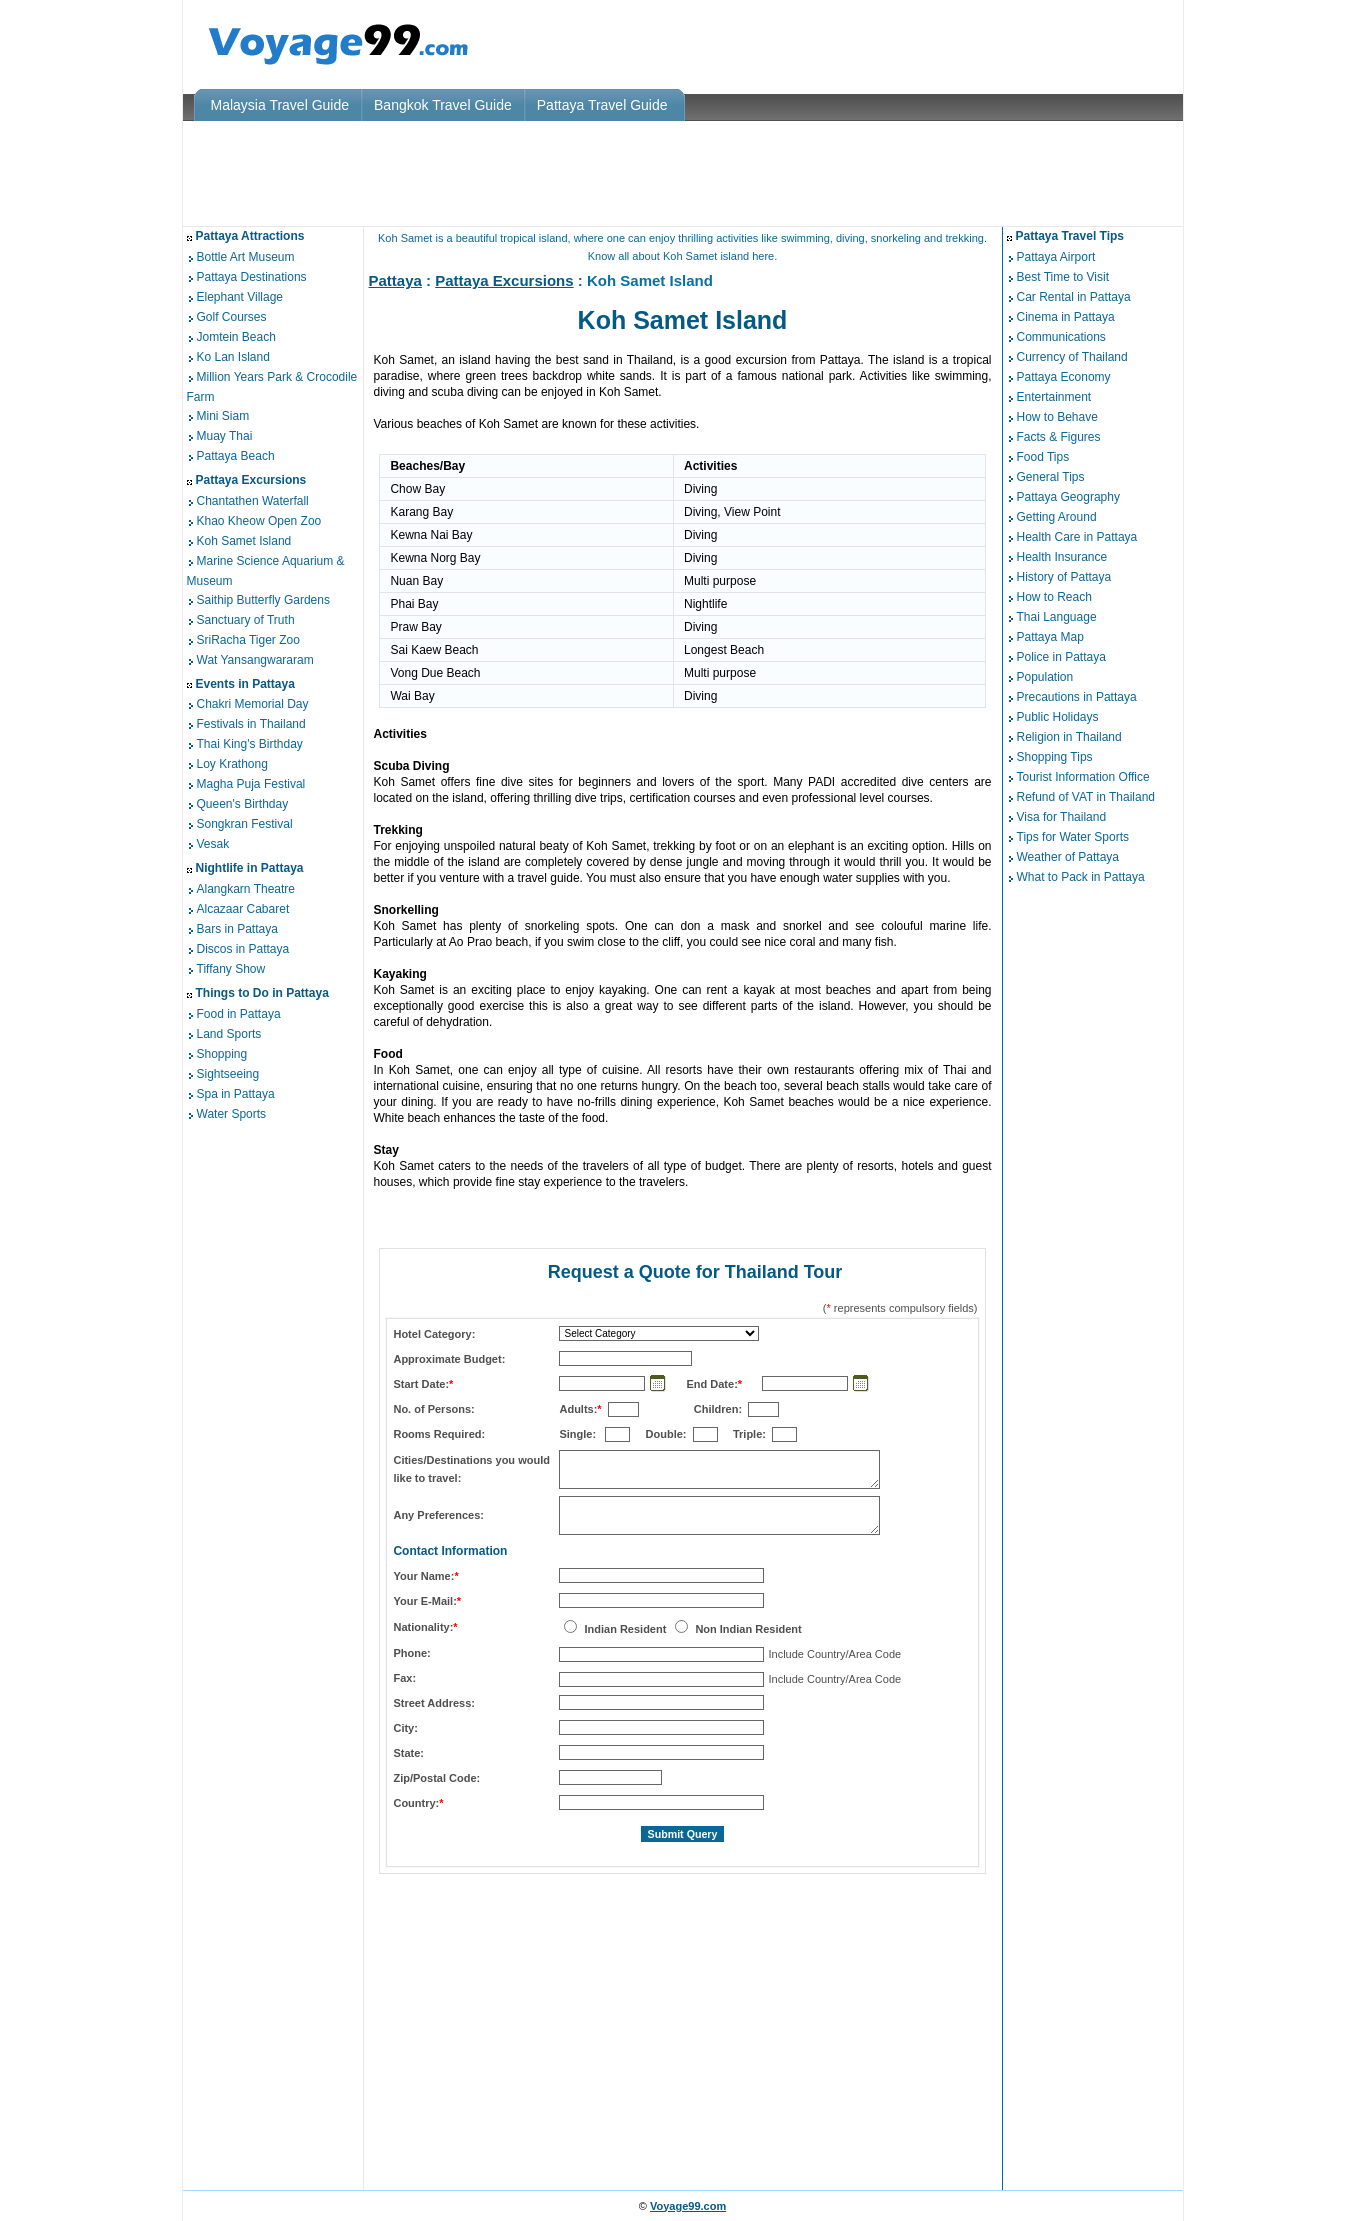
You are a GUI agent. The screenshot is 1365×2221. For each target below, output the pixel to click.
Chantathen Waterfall (253, 501)
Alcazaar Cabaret (243, 909)
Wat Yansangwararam (255, 660)
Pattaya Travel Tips (1070, 236)
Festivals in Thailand (251, 725)
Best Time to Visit (1063, 277)
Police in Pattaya (1061, 657)
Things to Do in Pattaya (262, 993)
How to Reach (1054, 597)
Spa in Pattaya (236, 1094)
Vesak (213, 845)
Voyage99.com (688, 2206)
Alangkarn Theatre (246, 889)
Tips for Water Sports (1073, 837)
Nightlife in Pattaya (250, 868)
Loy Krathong (232, 765)
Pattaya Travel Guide (602, 105)
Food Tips (1043, 457)
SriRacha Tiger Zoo (248, 640)
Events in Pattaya (245, 684)
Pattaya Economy (1064, 377)
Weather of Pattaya (1068, 857)
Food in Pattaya (239, 1014)
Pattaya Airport (1056, 257)
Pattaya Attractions (250, 236)
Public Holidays (1058, 717)
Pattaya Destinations (252, 277)
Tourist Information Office (1083, 777)
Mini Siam (223, 416)
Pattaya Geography (1068, 497)
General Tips (1051, 477)
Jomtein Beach (236, 337)
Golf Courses (232, 317)
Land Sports (229, 1034)
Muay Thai (225, 436)
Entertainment (1054, 397)
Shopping (222, 1054)
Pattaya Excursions (251, 480)
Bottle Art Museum (246, 257)
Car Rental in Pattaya (1074, 297)
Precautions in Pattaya (1077, 697)
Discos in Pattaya (243, 949)
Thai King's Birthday (250, 745)
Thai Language (1057, 617)
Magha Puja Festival (251, 785)
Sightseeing (228, 1074)
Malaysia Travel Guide (280, 105)
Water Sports (232, 1114)
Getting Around (1057, 517)
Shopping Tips (1055, 757)
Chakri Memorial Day (253, 705)
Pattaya (395, 280)
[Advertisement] (683, 174)
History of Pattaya (1064, 577)
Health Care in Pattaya (1077, 537)
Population (1045, 677)
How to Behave (1057, 417)
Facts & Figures (1059, 437)
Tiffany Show (231, 969)
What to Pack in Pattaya (1081, 877)
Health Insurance (1062, 557)
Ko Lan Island (233, 357)
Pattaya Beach (236, 456)
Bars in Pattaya (237, 929)
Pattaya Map (1050, 637)
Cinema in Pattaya (1066, 317)
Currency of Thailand (1072, 357)
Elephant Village (240, 297)
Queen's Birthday (243, 805)
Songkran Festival (245, 825)
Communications (1061, 337)
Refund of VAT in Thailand (1086, 797)
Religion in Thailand (1069, 737)
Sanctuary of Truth (246, 620)
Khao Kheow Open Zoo (259, 521)
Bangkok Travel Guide (443, 105)
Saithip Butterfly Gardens (263, 600)
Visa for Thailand (1062, 817)
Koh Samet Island (244, 541)
